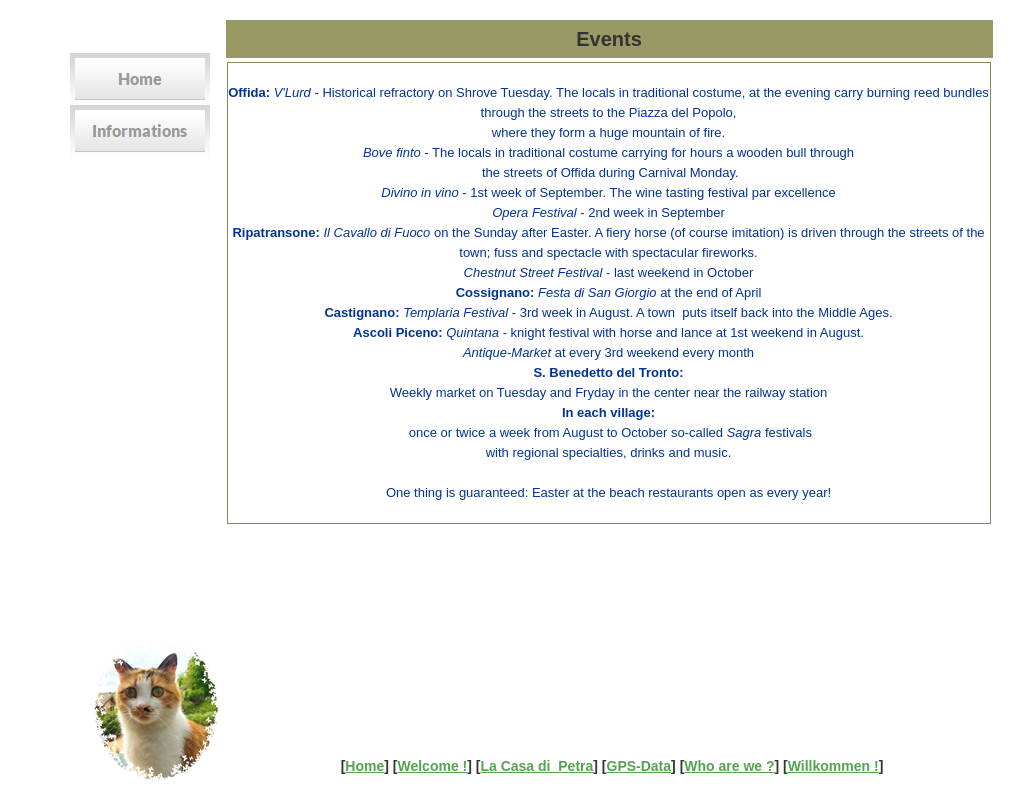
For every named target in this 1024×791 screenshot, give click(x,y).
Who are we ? (729, 766)
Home (364, 766)
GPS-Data (639, 766)
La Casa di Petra (536, 766)
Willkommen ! (833, 766)
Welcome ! (432, 766)
